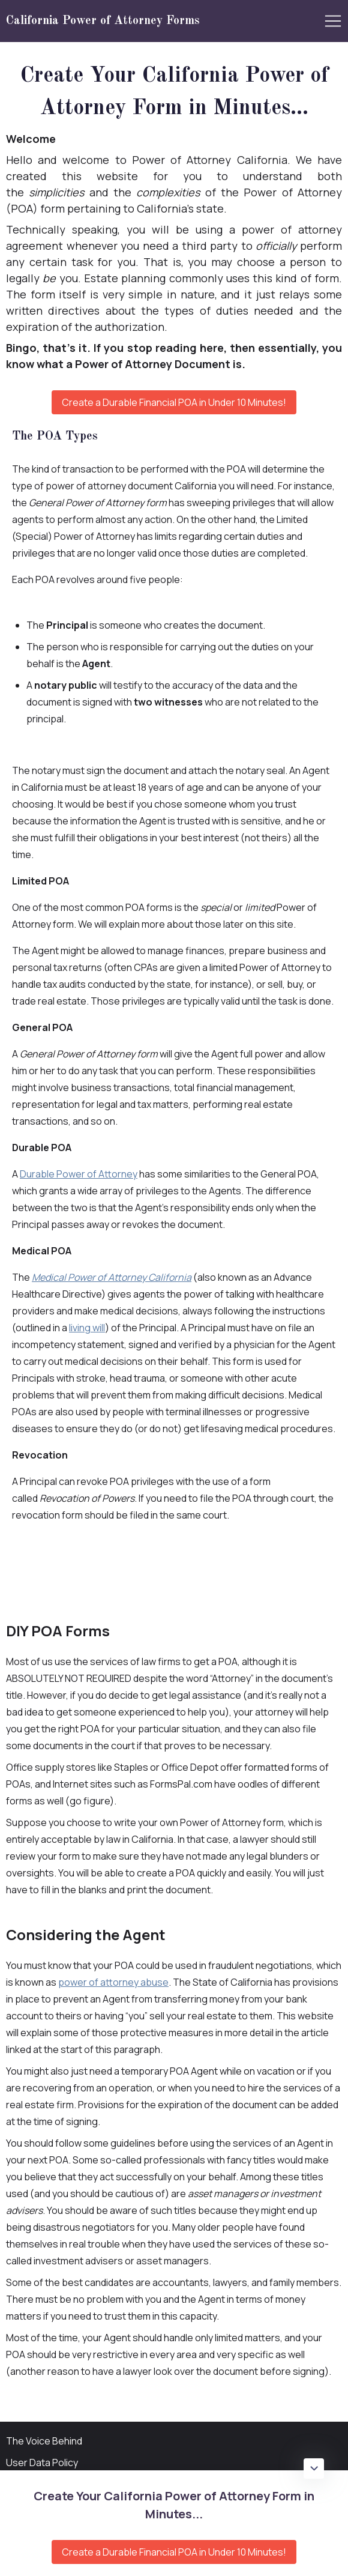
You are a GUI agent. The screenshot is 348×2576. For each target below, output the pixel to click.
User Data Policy (42, 2462)
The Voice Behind (44, 2441)
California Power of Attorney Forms (103, 21)
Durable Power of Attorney (78, 1174)
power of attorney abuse (113, 1982)
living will (87, 1327)
